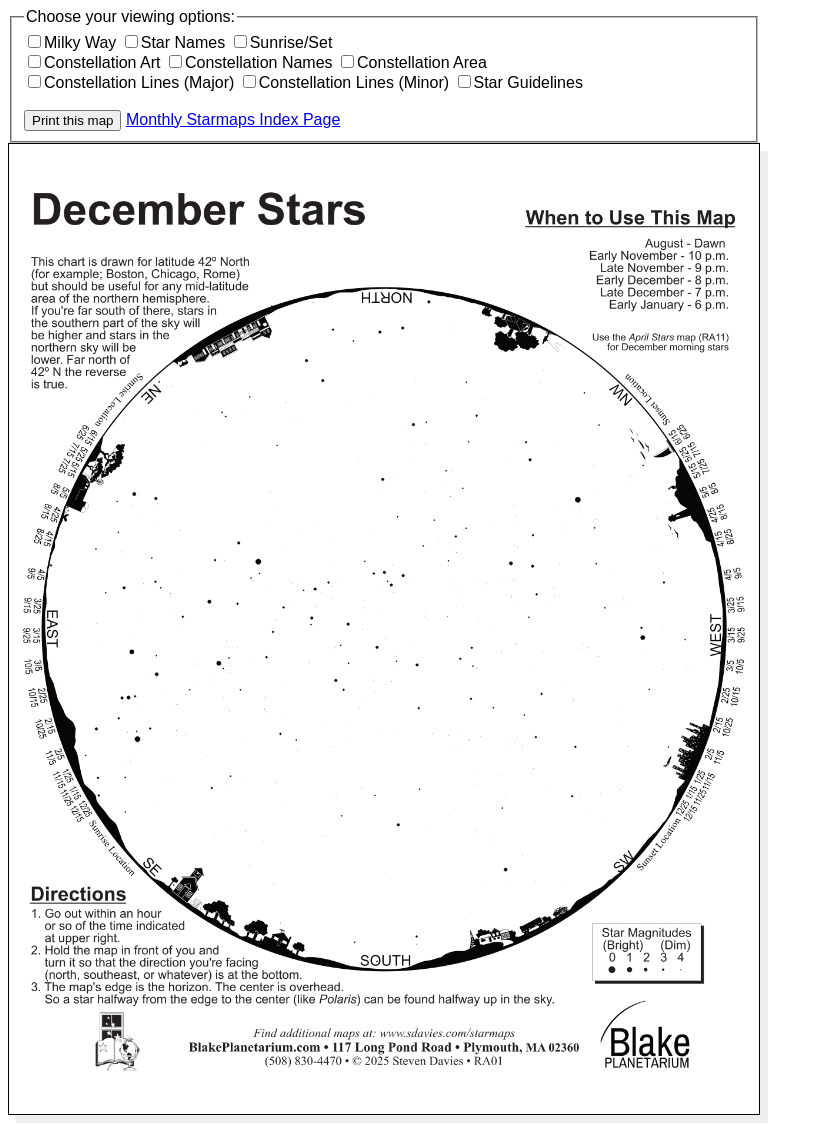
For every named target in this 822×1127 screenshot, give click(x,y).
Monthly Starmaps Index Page (233, 119)
